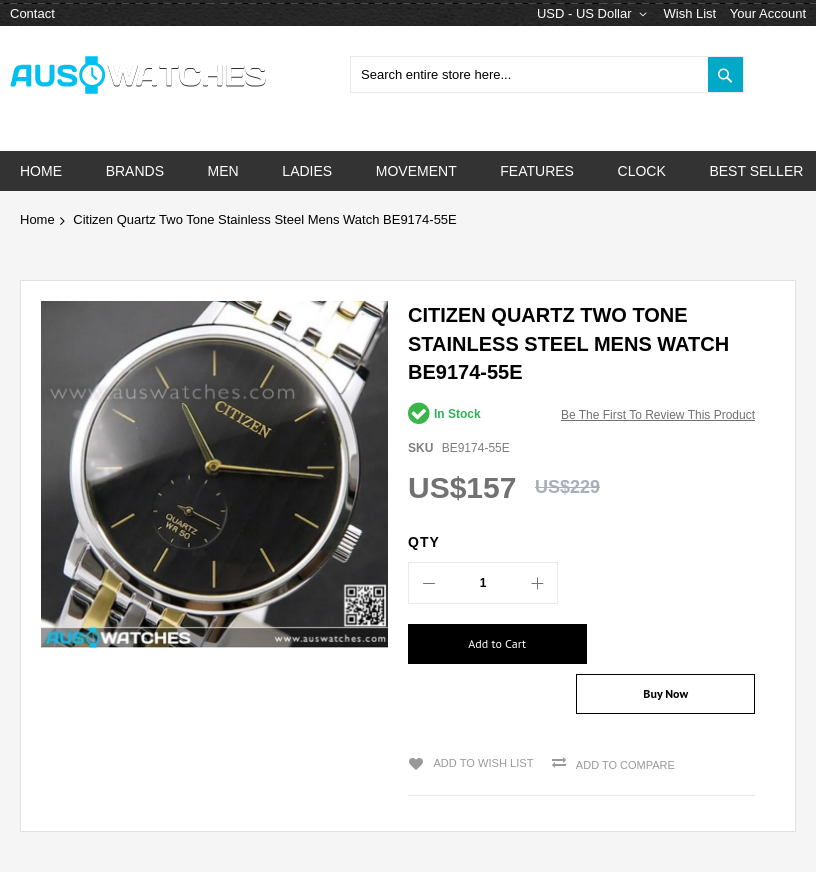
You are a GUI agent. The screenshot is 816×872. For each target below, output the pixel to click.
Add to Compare (623, 725)
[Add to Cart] (487, 644)
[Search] (725, 74)
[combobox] (547, 74)
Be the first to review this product (658, 415)
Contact (32, 13)
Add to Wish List (481, 723)
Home (37, 219)
